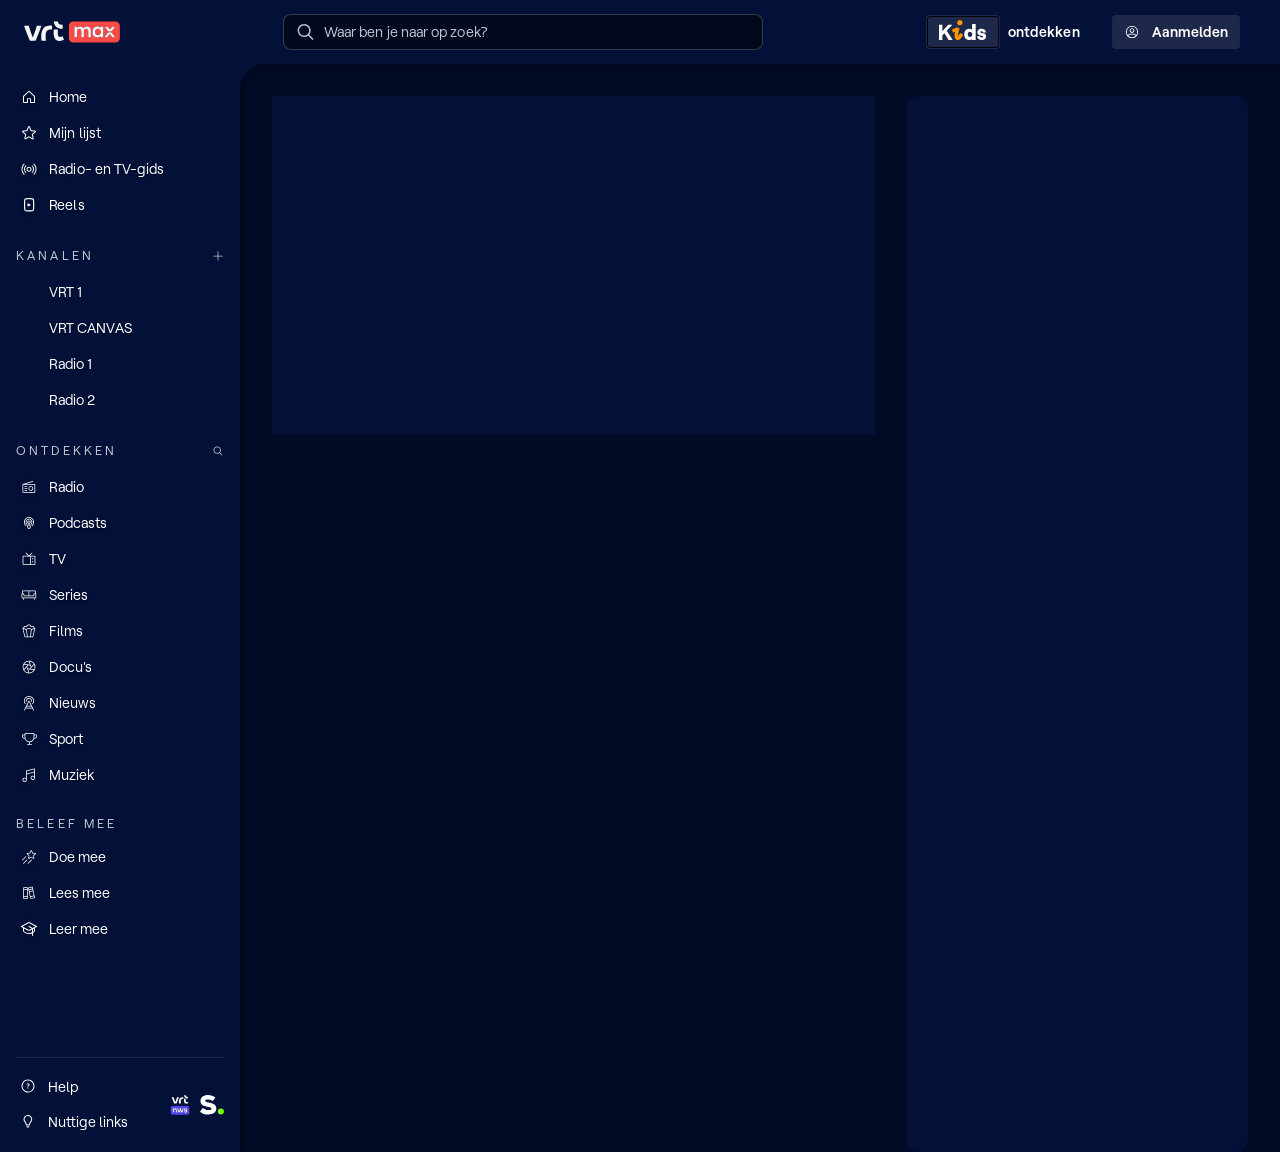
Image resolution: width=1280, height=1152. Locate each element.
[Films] (120, 631)
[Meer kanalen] (218, 256)
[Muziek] (120, 775)
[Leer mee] (120, 929)
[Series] (120, 595)
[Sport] (120, 739)
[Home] (120, 97)
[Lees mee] (120, 893)
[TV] (120, 559)
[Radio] (120, 487)
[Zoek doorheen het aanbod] (218, 451)
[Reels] (120, 205)
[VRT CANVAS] (120, 328)
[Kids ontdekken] (1007, 32)
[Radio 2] (120, 400)
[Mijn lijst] (120, 133)
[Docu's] (120, 667)
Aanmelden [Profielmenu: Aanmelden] (1176, 32)
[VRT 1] (120, 292)
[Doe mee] (120, 857)
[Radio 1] (120, 364)
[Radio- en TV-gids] (120, 169)
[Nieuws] (120, 703)
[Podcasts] (120, 523)
